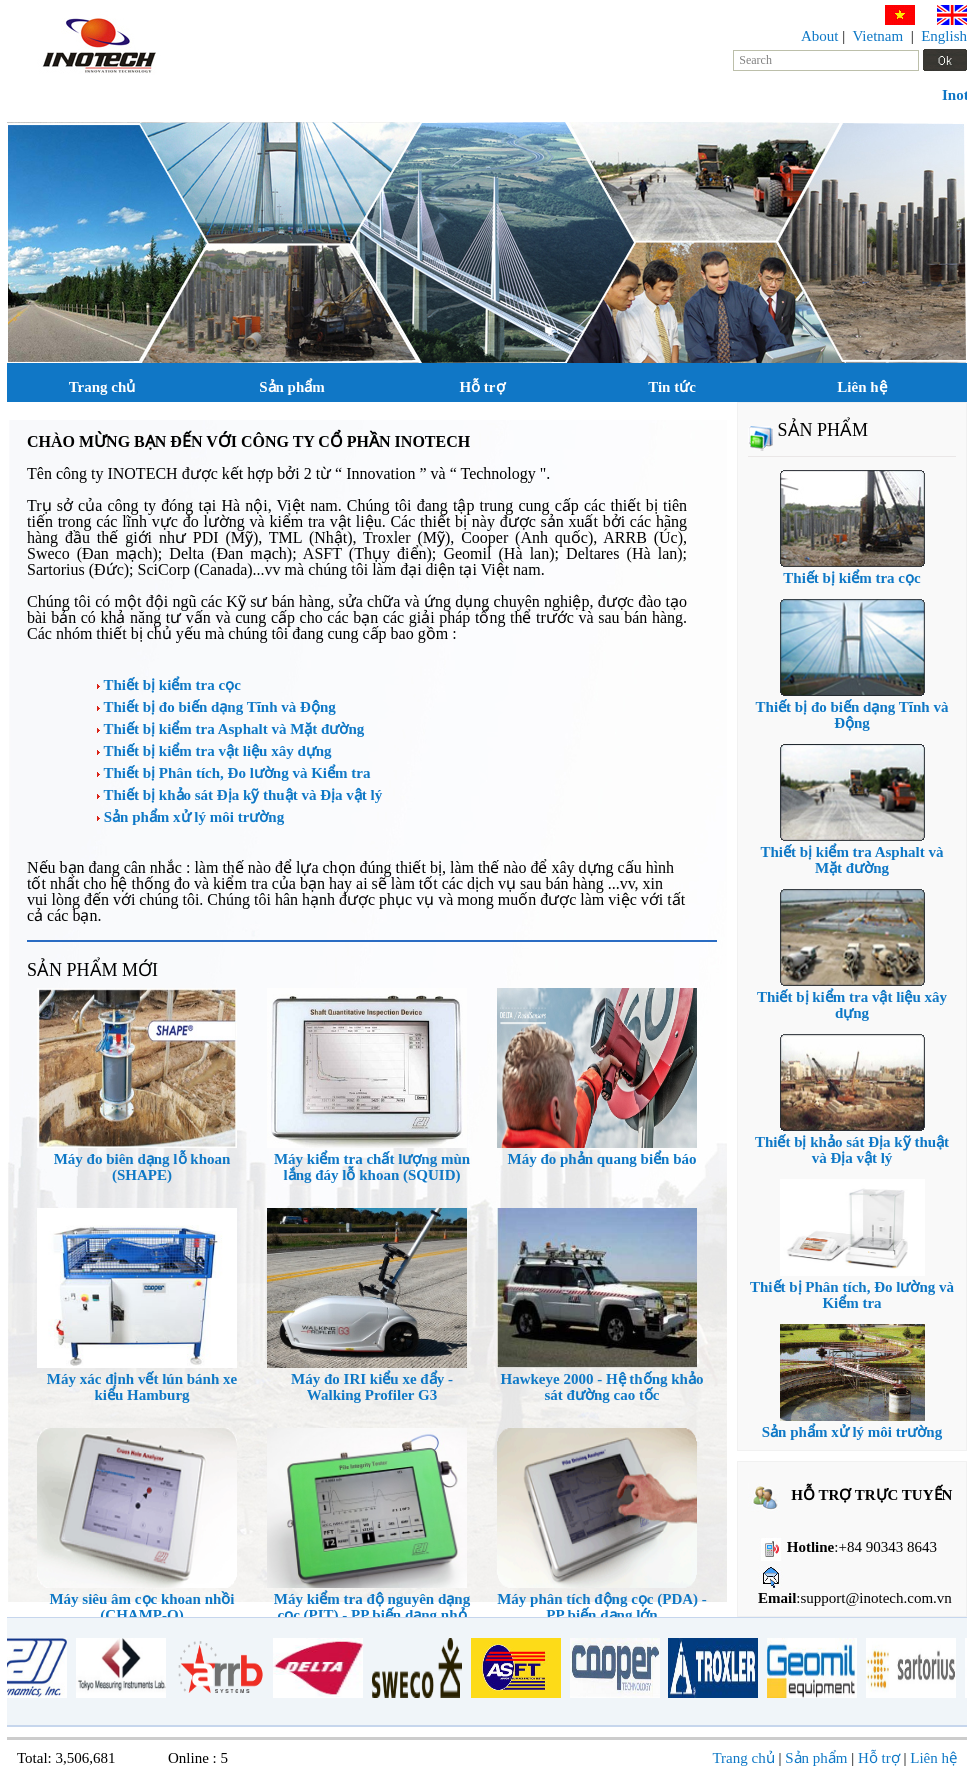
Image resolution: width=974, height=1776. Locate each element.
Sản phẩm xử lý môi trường (190, 817)
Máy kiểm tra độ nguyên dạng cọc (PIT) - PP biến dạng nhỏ (372, 1607)
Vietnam (877, 36)
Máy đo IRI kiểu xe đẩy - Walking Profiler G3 (372, 1387)
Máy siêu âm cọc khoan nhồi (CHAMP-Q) (141, 1607)
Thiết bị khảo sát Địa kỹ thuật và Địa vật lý (239, 795)
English (944, 36)
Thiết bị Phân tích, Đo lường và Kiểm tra (233, 773)
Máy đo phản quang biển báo (602, 1159)
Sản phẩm (292, 387)
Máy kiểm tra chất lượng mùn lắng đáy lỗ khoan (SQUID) (372, 1167)
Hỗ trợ (481, 387)
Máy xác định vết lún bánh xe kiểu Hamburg (142, 1387)
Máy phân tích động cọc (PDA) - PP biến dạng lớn (602, 1607)
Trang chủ (102, 387)
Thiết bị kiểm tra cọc (169, 685)
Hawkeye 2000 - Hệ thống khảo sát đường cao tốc (602, 1387)
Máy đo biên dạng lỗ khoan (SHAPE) (142, 1167)
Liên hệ (861, 387)
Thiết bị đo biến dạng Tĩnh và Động (216, 707)
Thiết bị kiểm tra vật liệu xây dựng (214, 751)
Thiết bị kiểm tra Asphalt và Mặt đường (230, 729)
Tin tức (672, 387)
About (820, 36)
